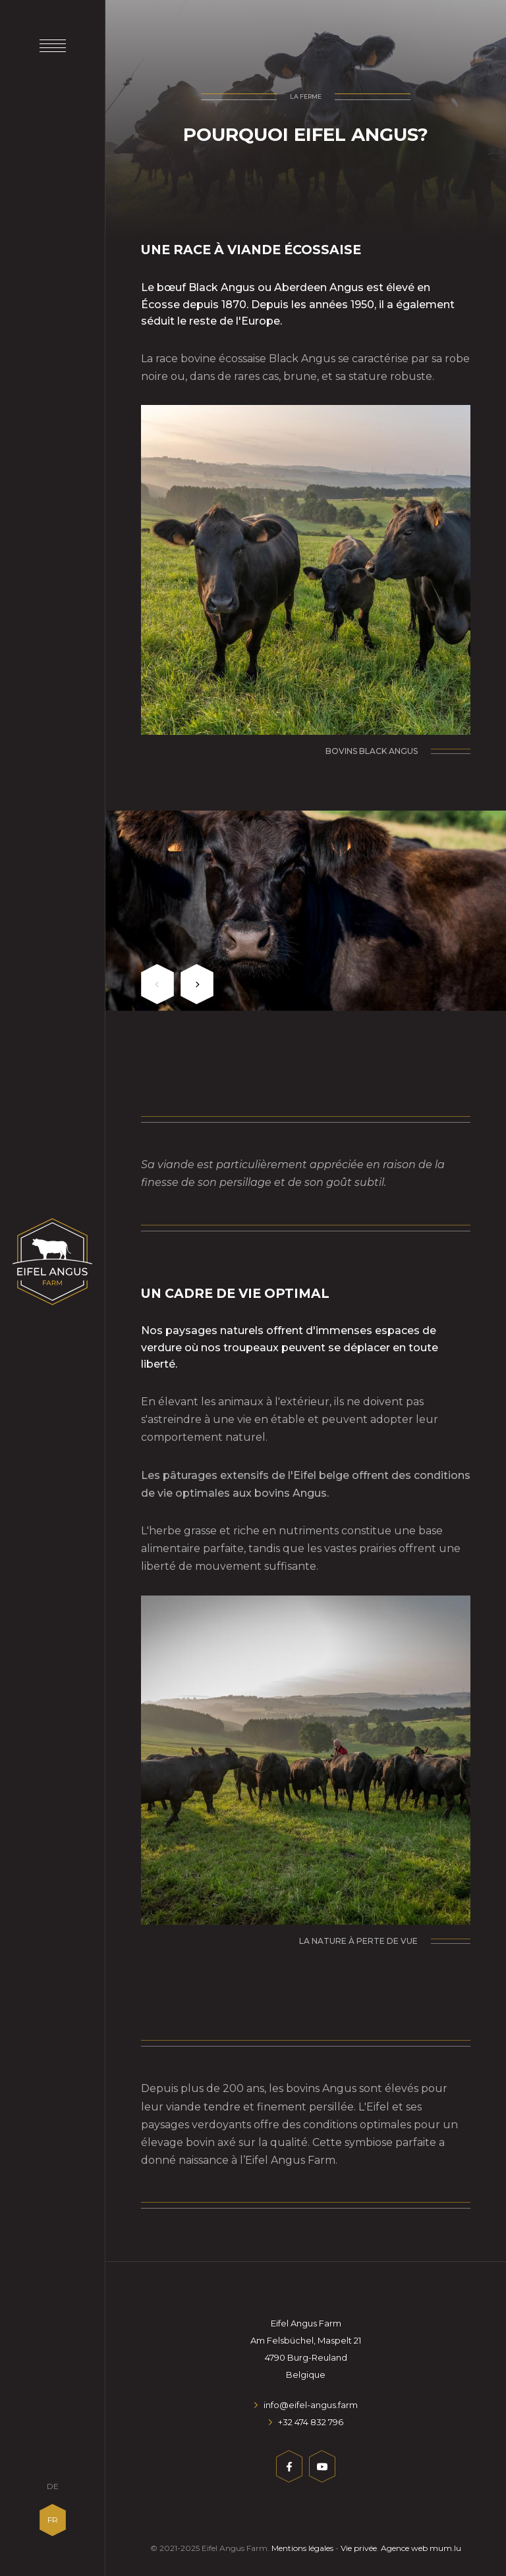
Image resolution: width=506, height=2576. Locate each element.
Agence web (404, 2548)
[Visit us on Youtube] (322, 2469)
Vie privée (359, 2548)
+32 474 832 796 (310, 2422)
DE (53, 2486)
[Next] (197, 984)
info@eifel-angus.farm (311, 2405)
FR (52, 2520)
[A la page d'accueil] (52, 1261)
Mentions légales (302, 2548)
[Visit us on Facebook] (289, 2469)
